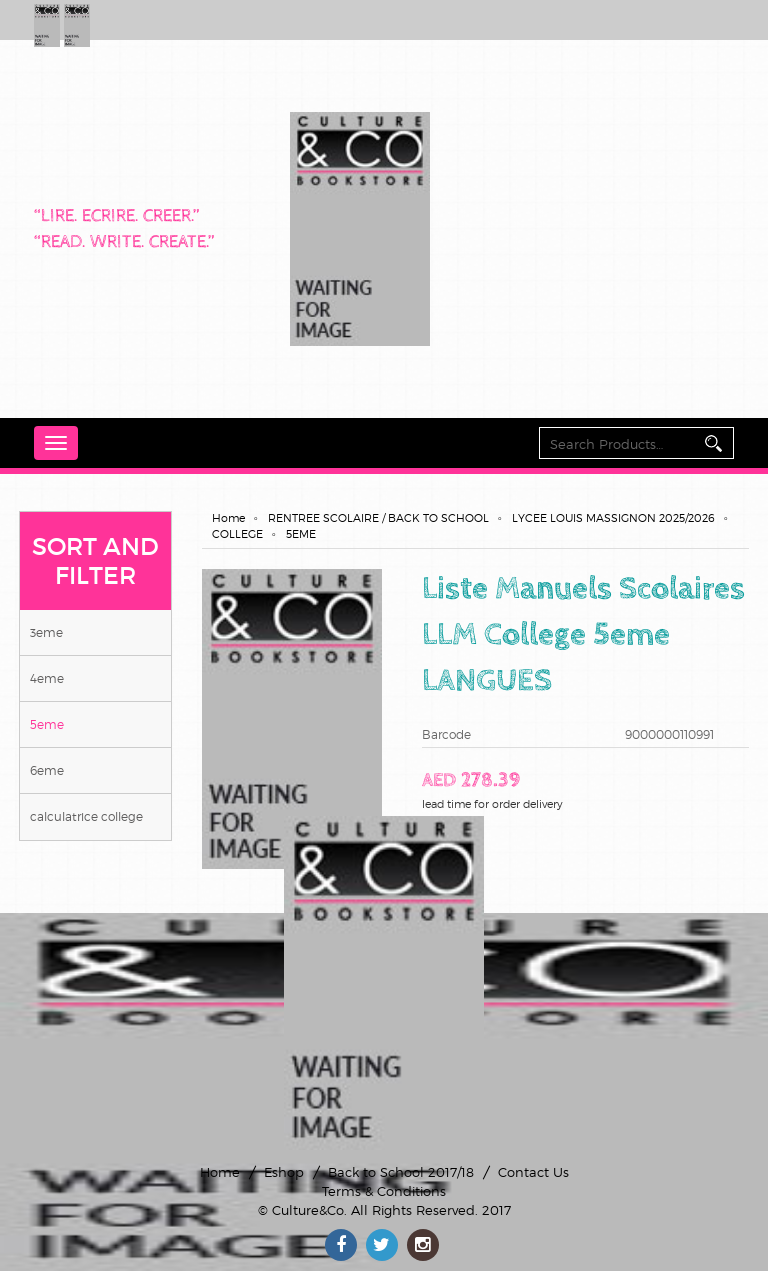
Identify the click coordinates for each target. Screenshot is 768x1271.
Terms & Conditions (384, 1191)
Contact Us (533, 1172)
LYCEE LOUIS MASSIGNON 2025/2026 (613, 518)
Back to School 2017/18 (401, 1172)
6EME (47, 770)
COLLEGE (237, 534)
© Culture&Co (301, 1210)
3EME (46, 632)
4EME (47, 678)
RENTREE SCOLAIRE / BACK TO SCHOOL (378, 518)
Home (228, 518)
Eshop (284, 1172)
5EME (47, 724)
